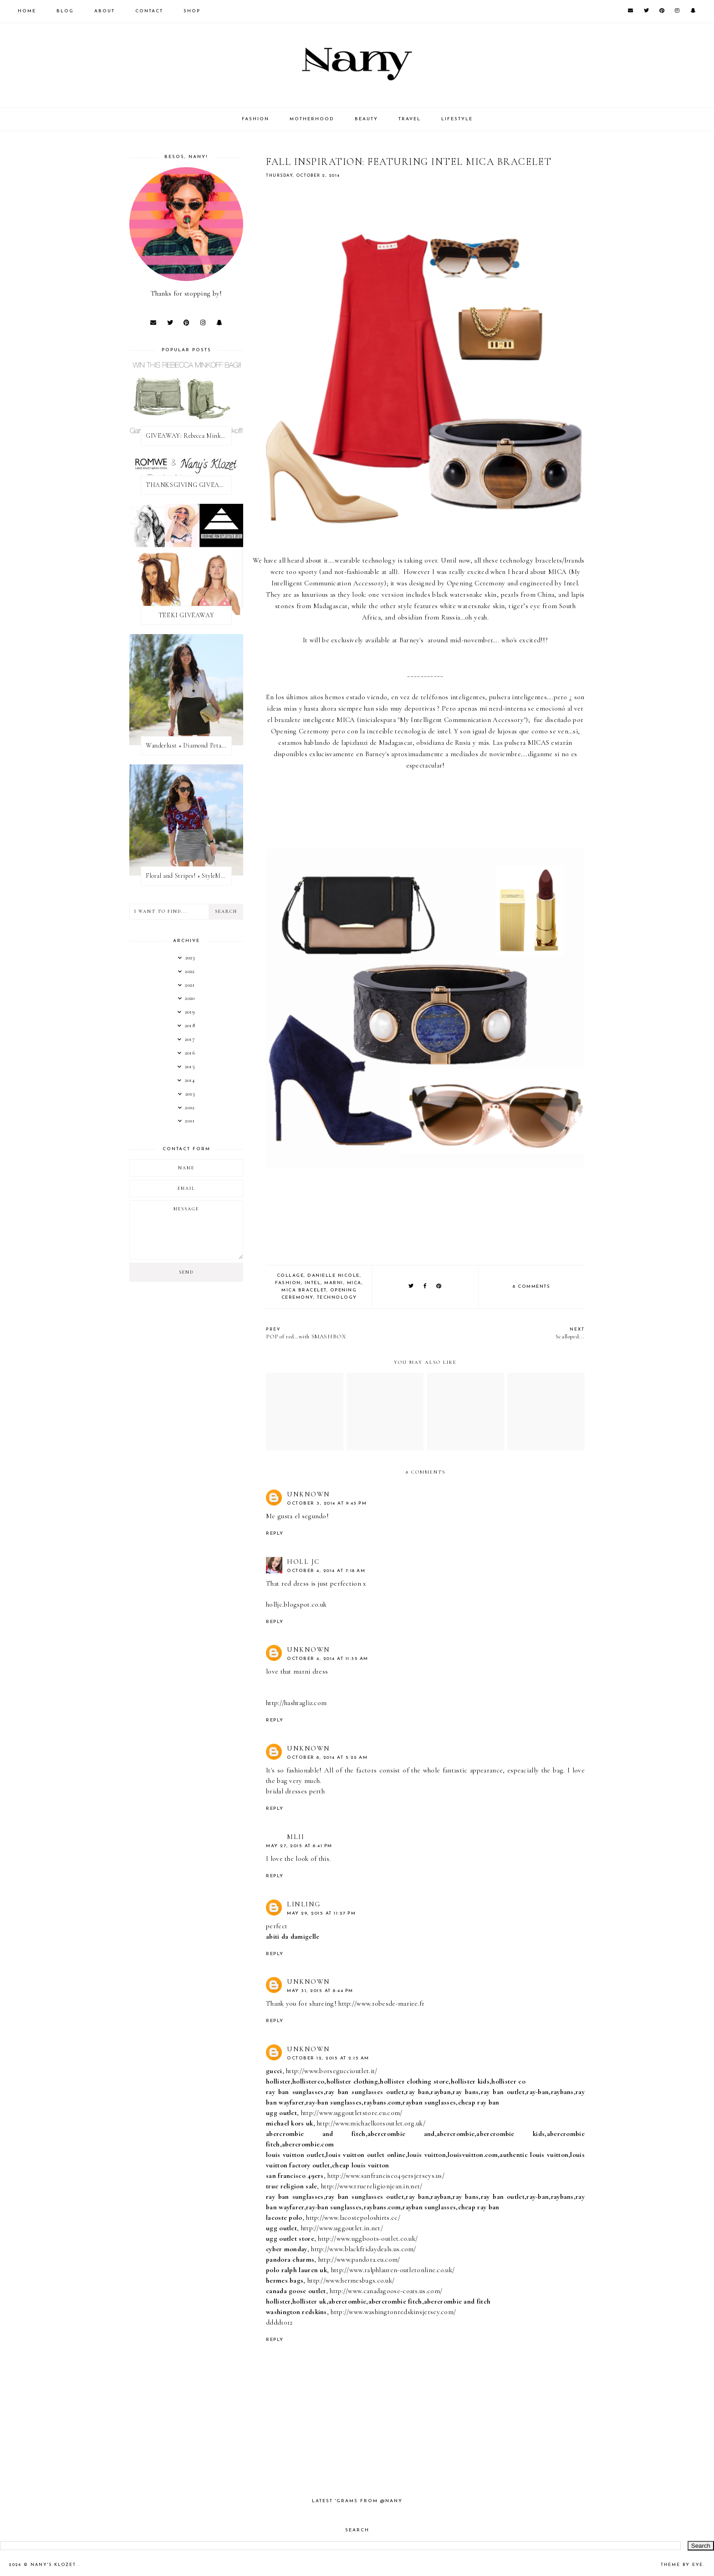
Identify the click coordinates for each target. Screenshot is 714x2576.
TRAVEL (409, 119)
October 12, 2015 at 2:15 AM (328, 2058)
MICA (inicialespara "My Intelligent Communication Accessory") (432, 720)
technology (337, 1297)
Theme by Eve (682, 2565)
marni (333, 1282)
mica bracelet (303, 1290)
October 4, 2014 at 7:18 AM (326, 1570)
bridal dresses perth (295, 1791)
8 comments (531, 1286)
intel (313, 1282)
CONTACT (149, 11)
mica (354, 1282)
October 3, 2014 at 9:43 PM (327, 1503)
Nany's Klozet (54, 2565)
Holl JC (303, 1561)
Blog (65, 11)
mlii (295, 1837)
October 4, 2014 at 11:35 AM (327, 1658)
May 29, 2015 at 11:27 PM (321, 1913)
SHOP (192, 11)
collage (290, 1275)
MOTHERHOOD (312, 119)
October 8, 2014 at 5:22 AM (327, 1757)
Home (27, 11)
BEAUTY (366, 119)
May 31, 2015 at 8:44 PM (320, 1990)
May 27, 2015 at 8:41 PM (299, 1846)
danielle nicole (333, 1275)
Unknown (308, 1494)
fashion (288, 1282)
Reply (275, 1533)
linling (304, 1904)
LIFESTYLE (457, 119)
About (104, 11)
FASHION (255, 119)
